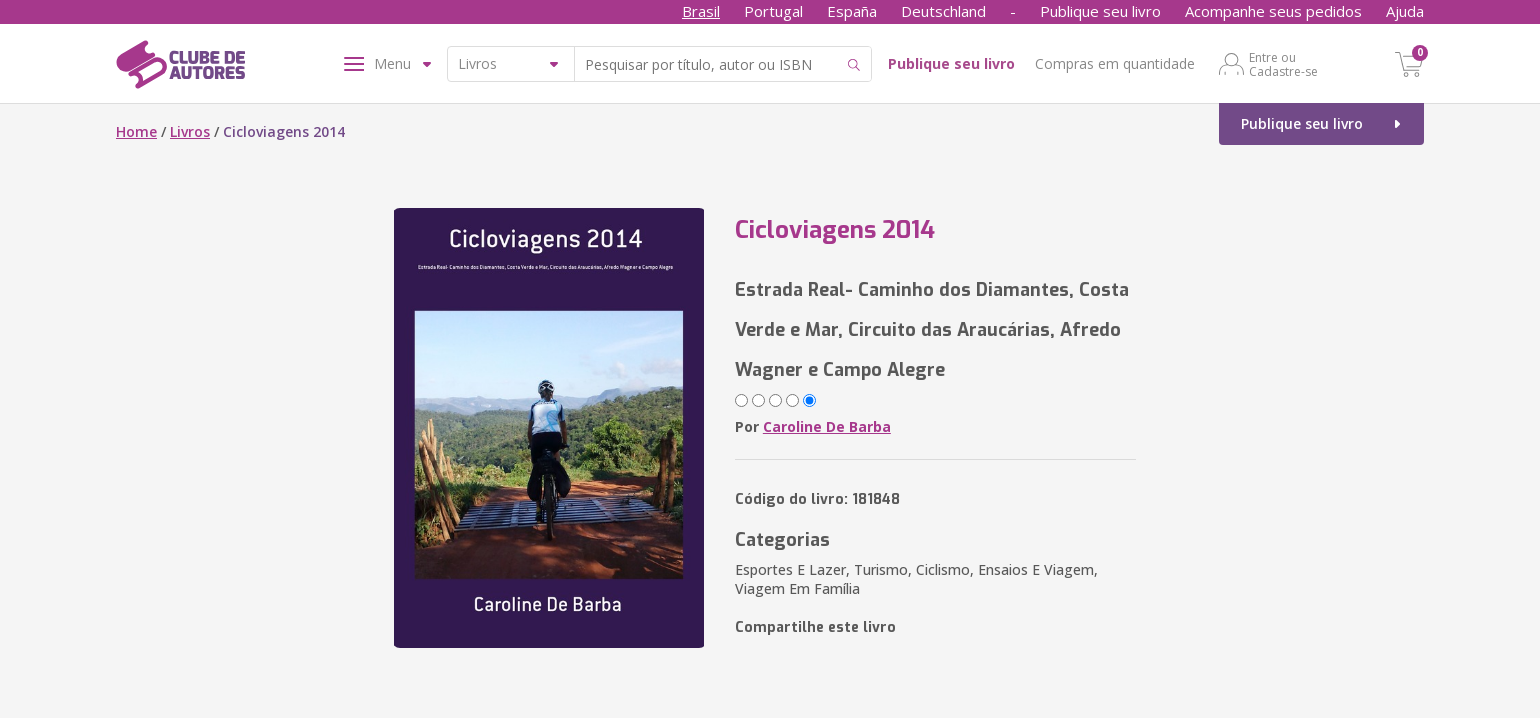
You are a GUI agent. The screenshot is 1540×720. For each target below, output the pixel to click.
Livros (190, 131)
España (852, 11)
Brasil (701, 11)
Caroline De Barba (827, 426)
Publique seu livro (1100, 11)
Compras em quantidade (1115, 63)
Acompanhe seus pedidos (1273, 11)
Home (136, 131)
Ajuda (1405, 11)
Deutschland (943, 11)
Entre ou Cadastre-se (1283, 64)
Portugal (773, 11)
